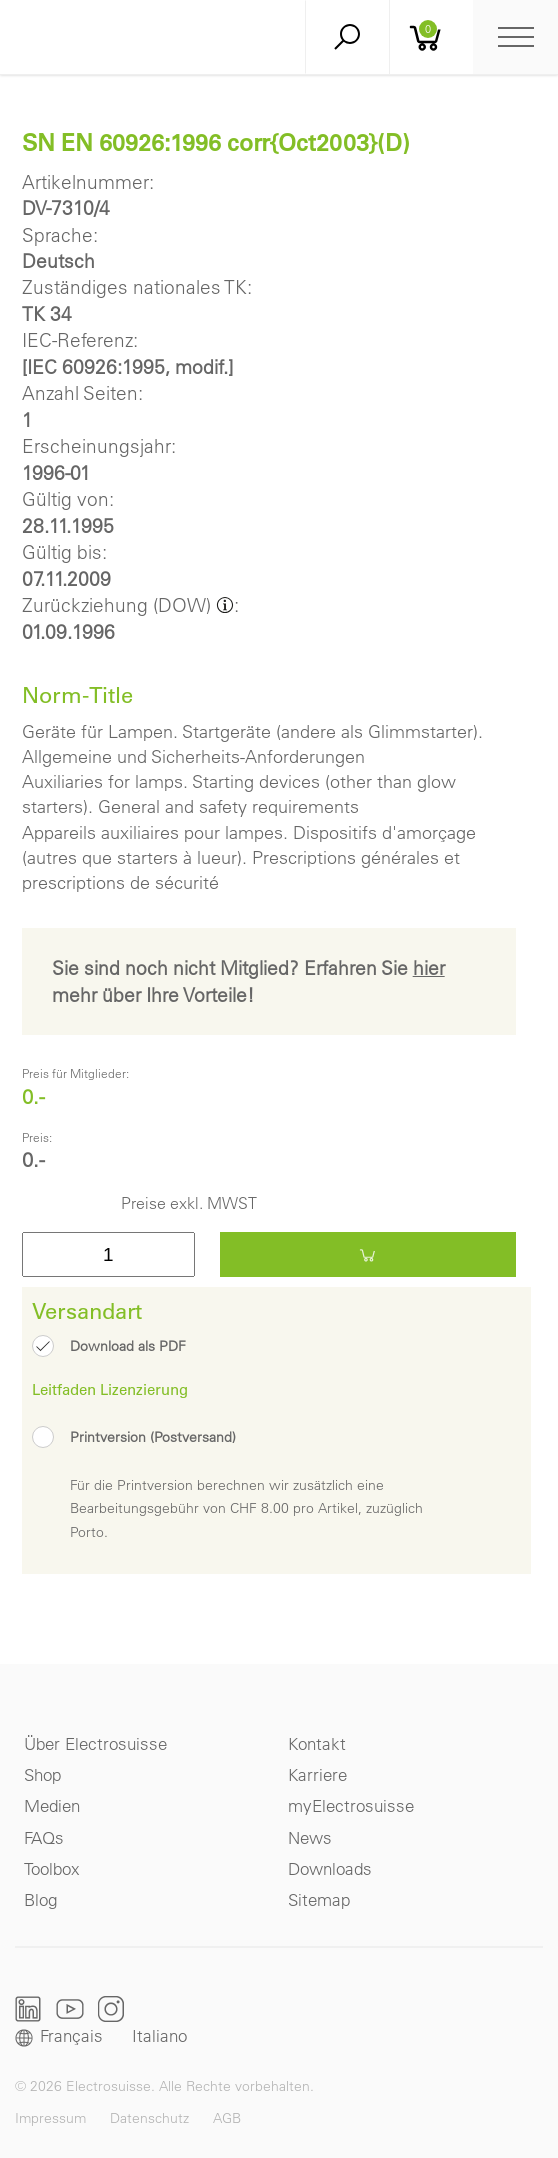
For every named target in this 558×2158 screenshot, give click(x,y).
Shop (42, 1774)
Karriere (317, 1774)
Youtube (70, 2008)
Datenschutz (149, 2118)
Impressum (50, 2118)
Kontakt (317, 1743)
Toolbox (52, 1868)
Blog (40, 1899)
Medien (52, 1805)
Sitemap (319, 1899)
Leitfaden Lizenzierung (110, 1389)
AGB (227, 2118)
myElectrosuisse (351, 1805)
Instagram (111, 2008)
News (310, 1837)
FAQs (44, 1837)
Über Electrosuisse (95, 1743)
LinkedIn (28, 2009)
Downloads (330, 1868)
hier (429, 968)
